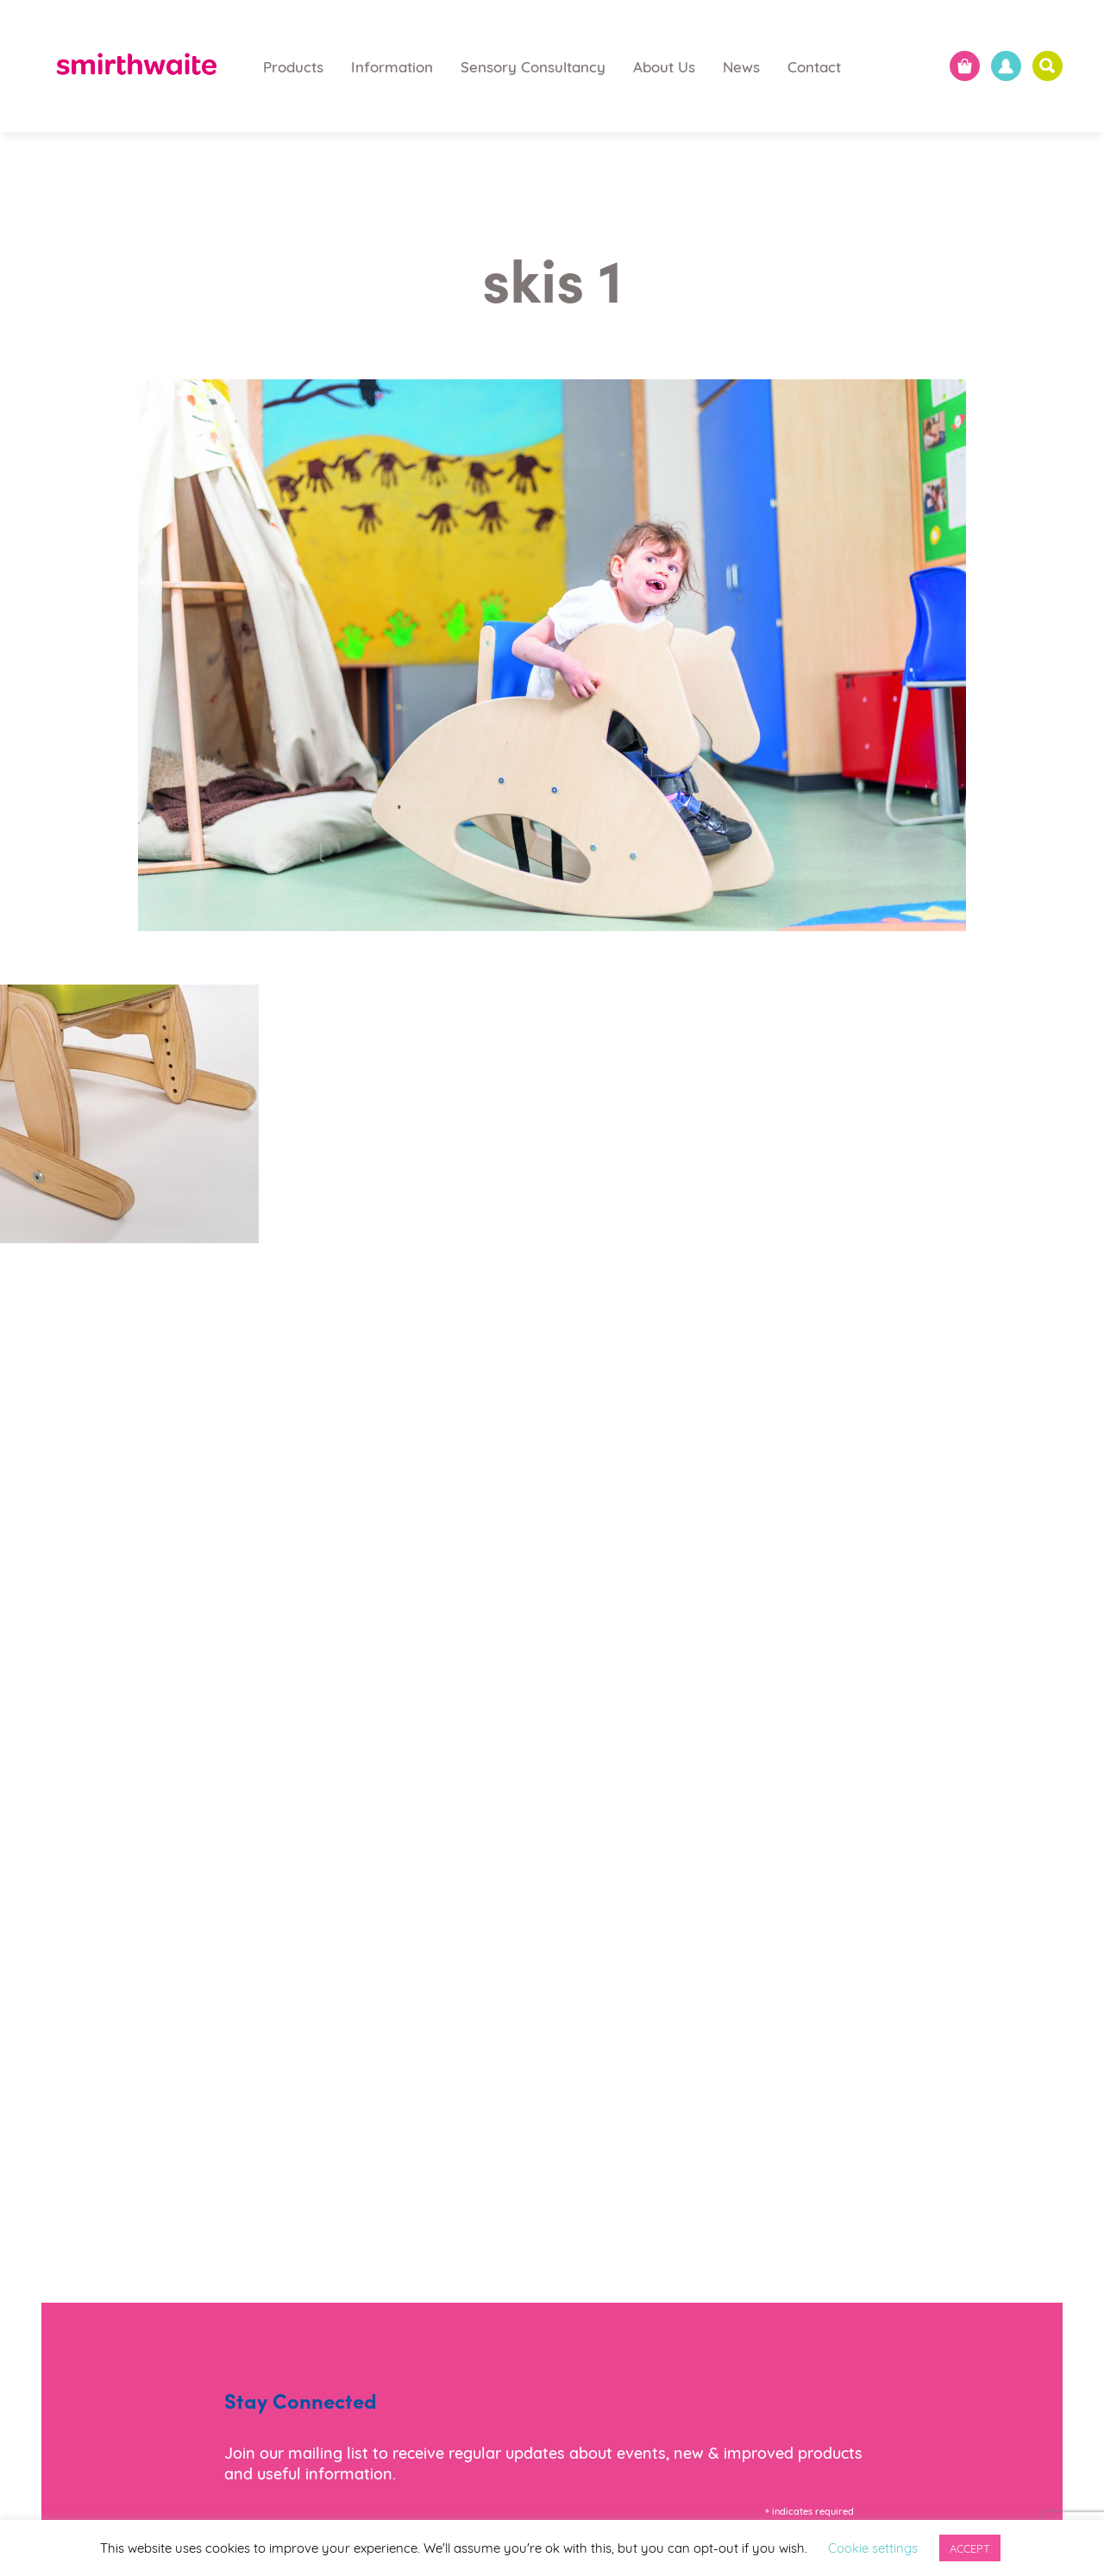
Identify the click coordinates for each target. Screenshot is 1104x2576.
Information (392, 66)
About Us (664, 66)
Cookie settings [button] (873, 2546)
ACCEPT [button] (970, 2547)
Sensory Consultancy (533, 66)
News (741, 66)
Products (293, 66)
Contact (814, 66)
